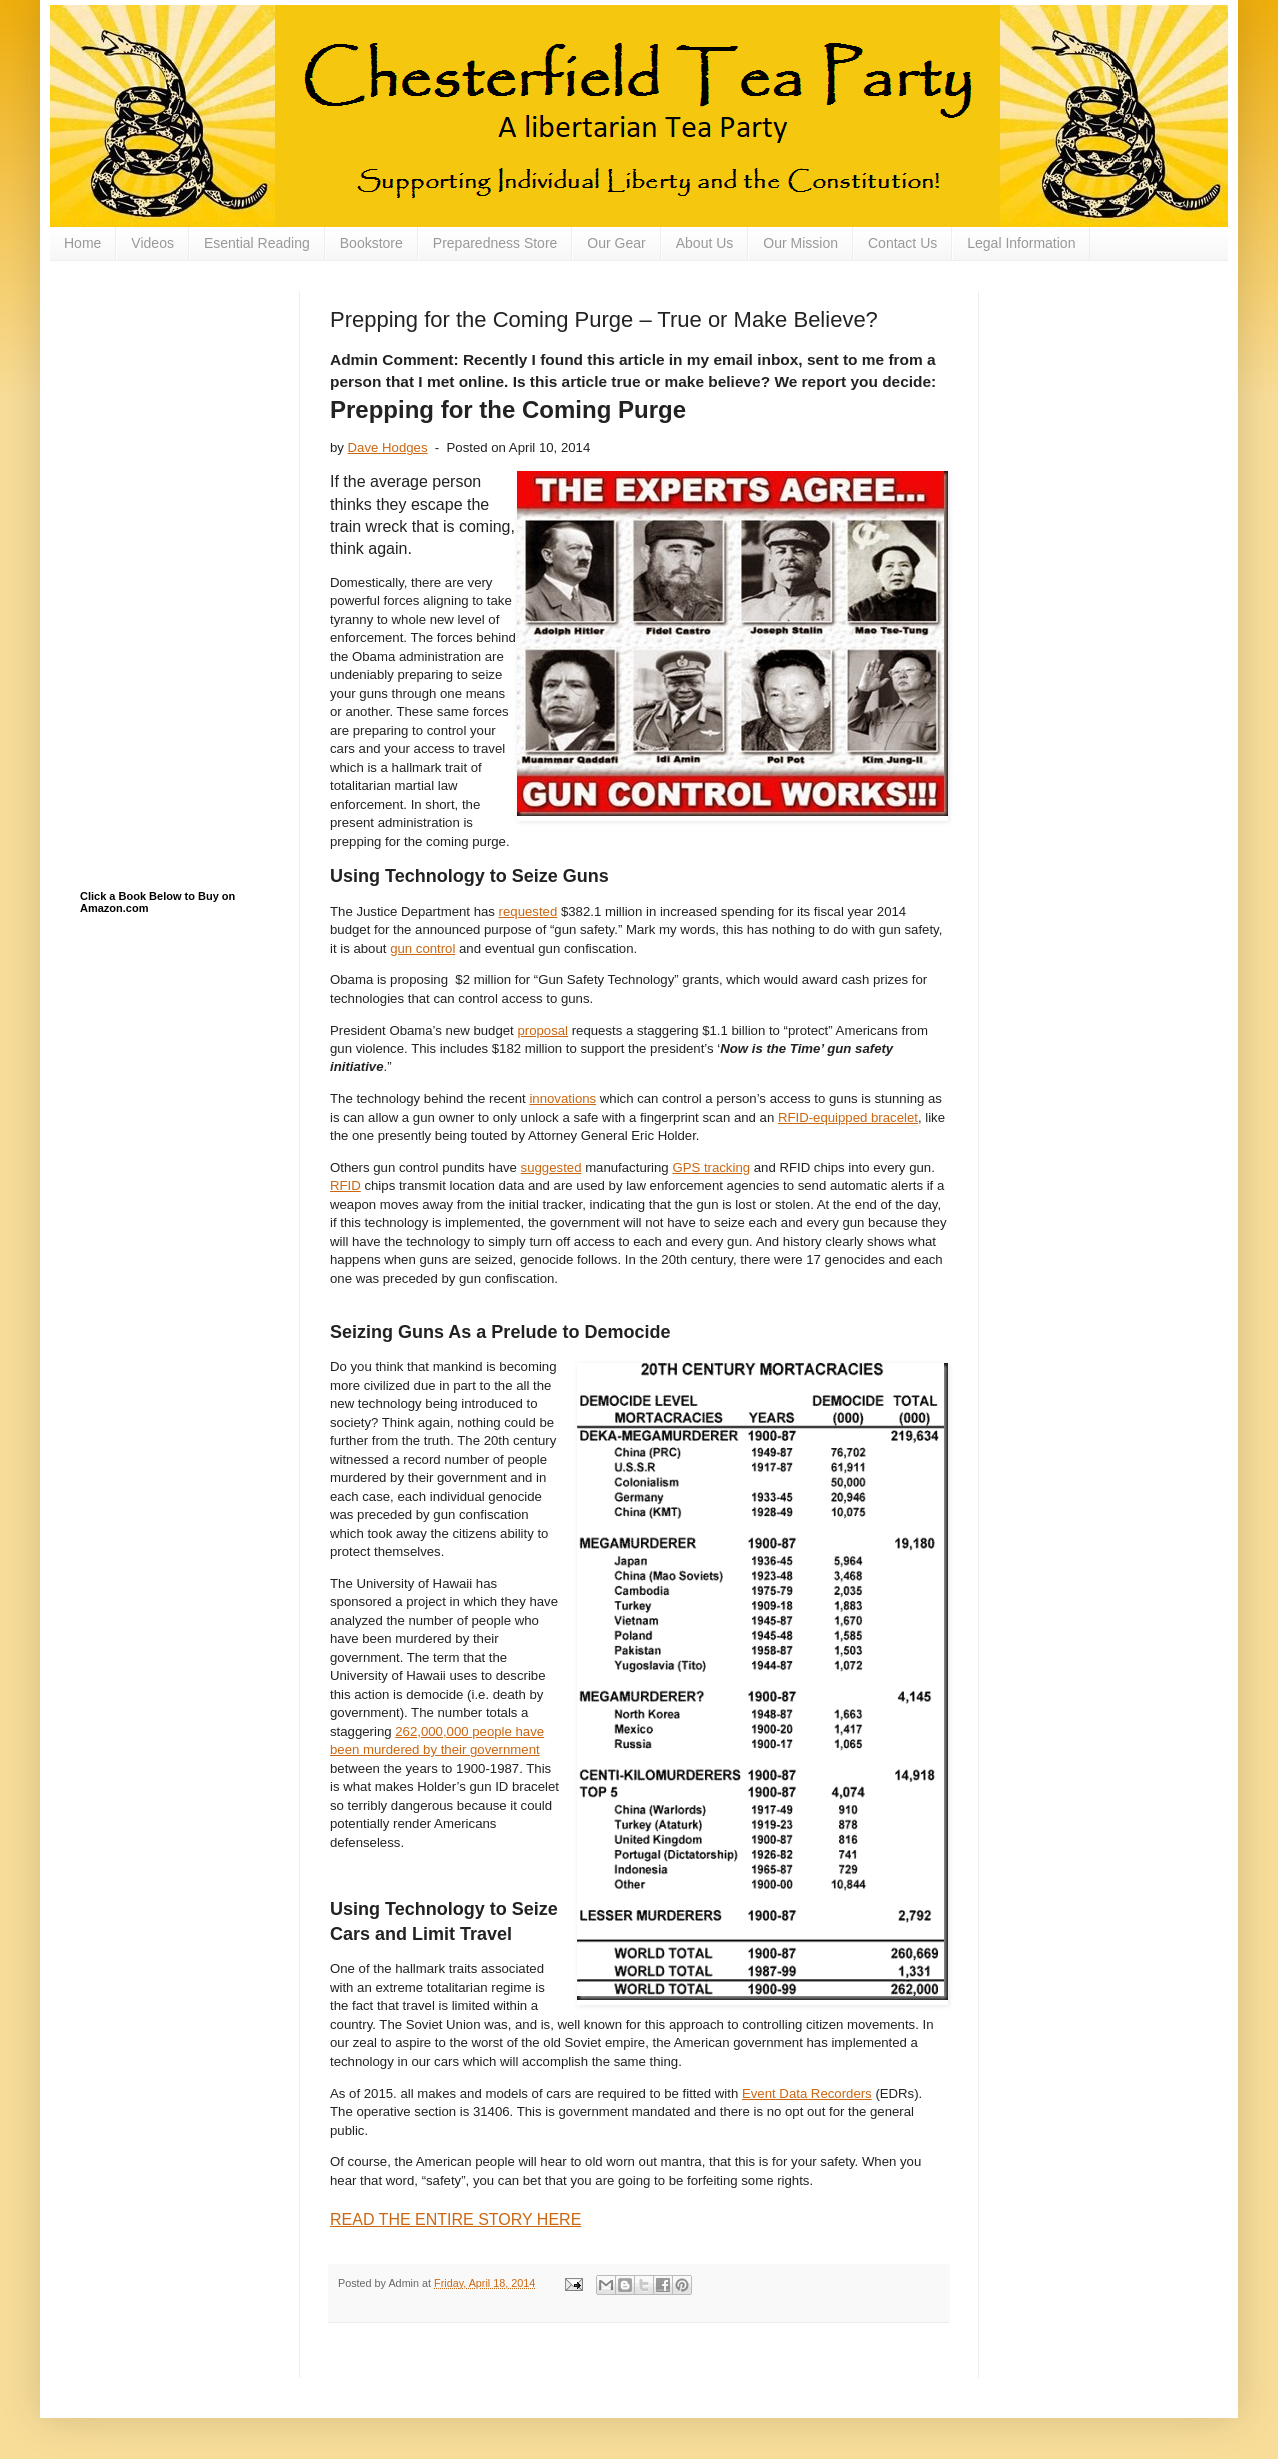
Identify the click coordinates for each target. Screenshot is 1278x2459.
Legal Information (1021, 243)
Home (82, 243)
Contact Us (902, 243)
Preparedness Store (495, 243)
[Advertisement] (180, 391)
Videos (152, 243)
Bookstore (371, 243)
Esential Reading (257, 243)
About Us (705, 243)
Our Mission (800, 243)
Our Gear (616, 243)
